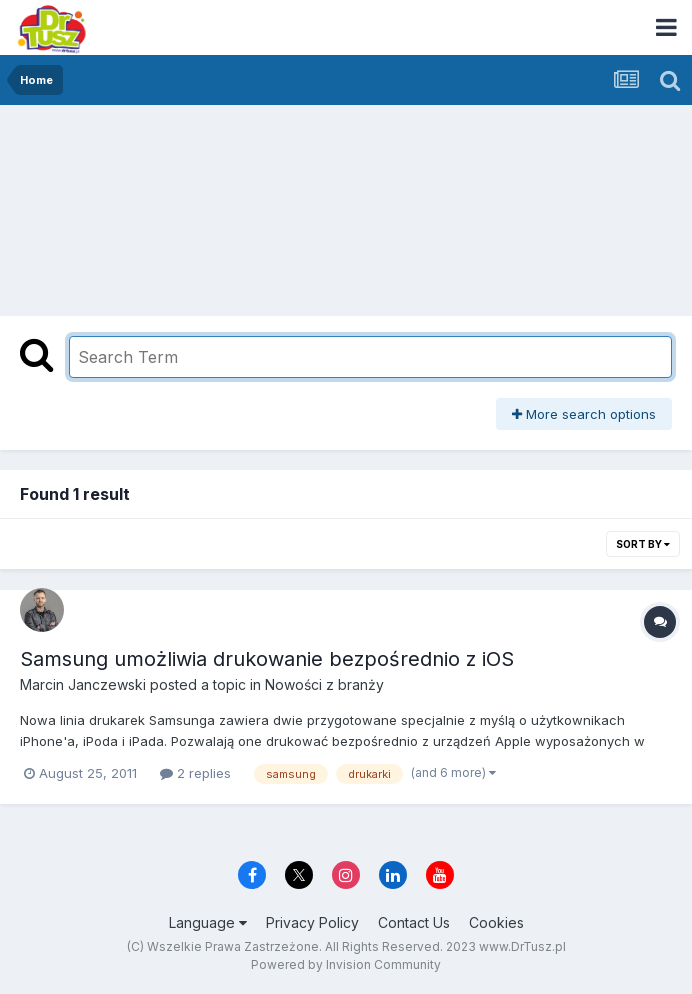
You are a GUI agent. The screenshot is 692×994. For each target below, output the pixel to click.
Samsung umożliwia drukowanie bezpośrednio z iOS (267, 659)
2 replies (195, 773)
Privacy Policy (312, 922)
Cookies (496, 922)
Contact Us (414, 922)
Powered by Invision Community (346, 964)
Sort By (643, 544)
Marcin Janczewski (83, 684)
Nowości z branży (324, 684)
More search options (584, 414)
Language (208, 922)
